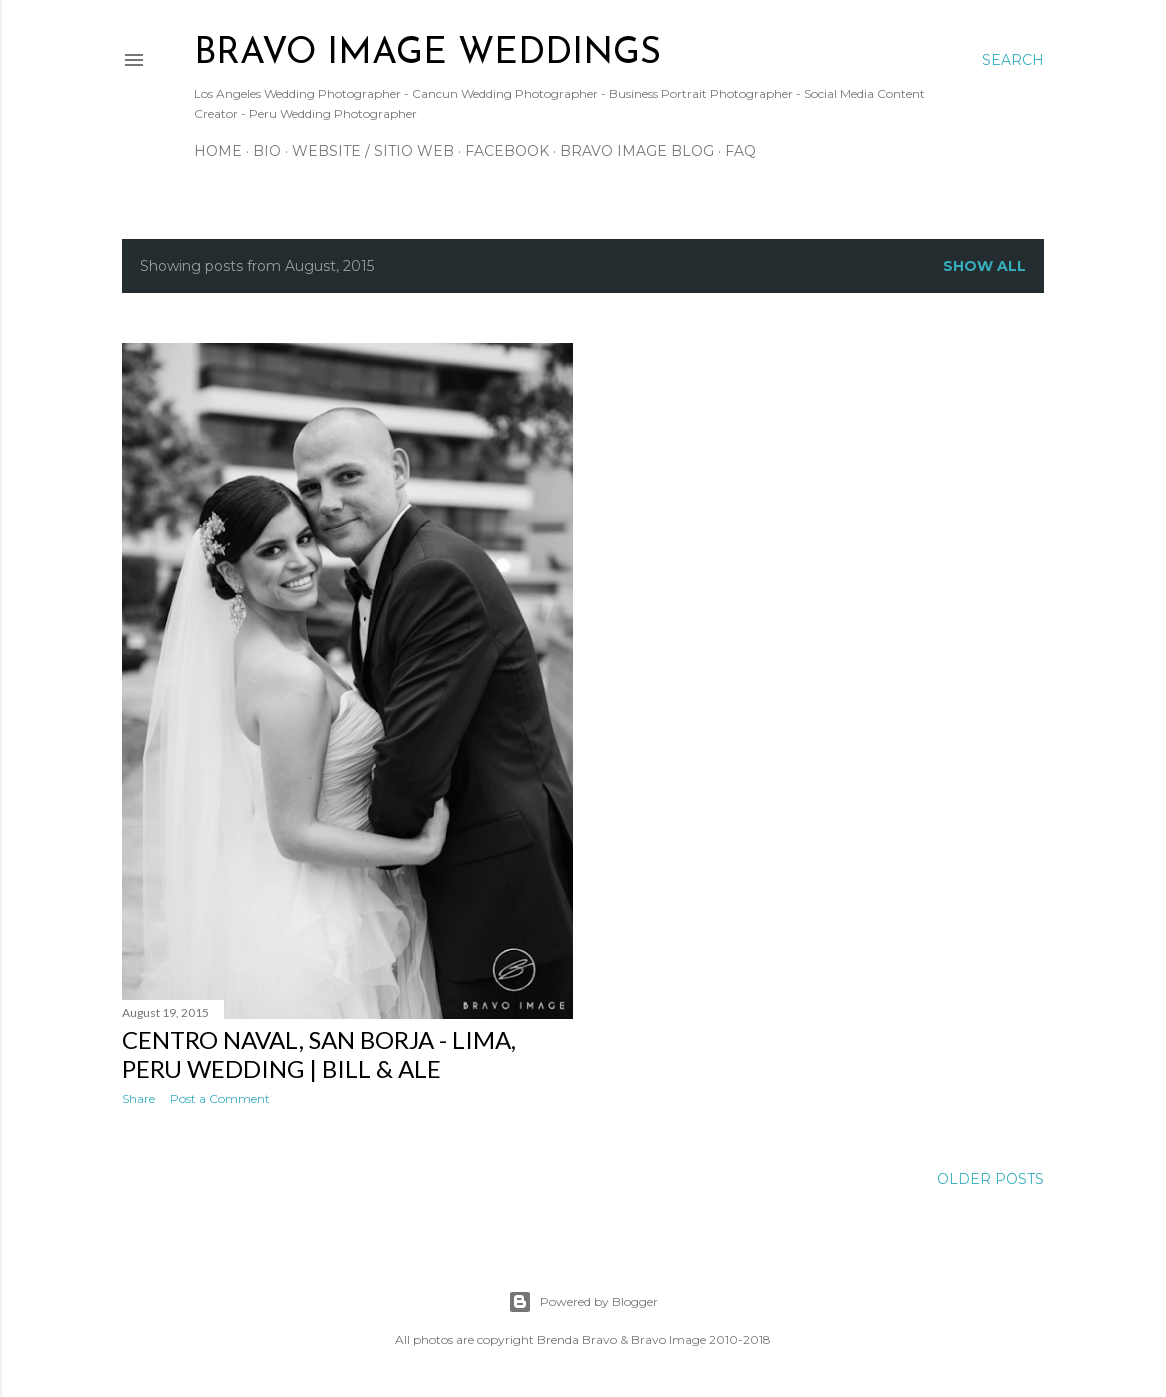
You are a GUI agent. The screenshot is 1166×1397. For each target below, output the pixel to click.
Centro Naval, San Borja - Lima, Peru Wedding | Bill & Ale (319, 1054)
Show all (984, 266)
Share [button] (138, 1098)
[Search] (1013, 60)
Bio (267, 151)
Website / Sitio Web (373, 151)
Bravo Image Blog (637, 151)
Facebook (507, 151)
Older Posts (990, 1179)
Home (218, 151)
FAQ (740, 151)
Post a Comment (220, 1098)
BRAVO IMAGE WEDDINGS (427, 54)
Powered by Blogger (583, 1302)
